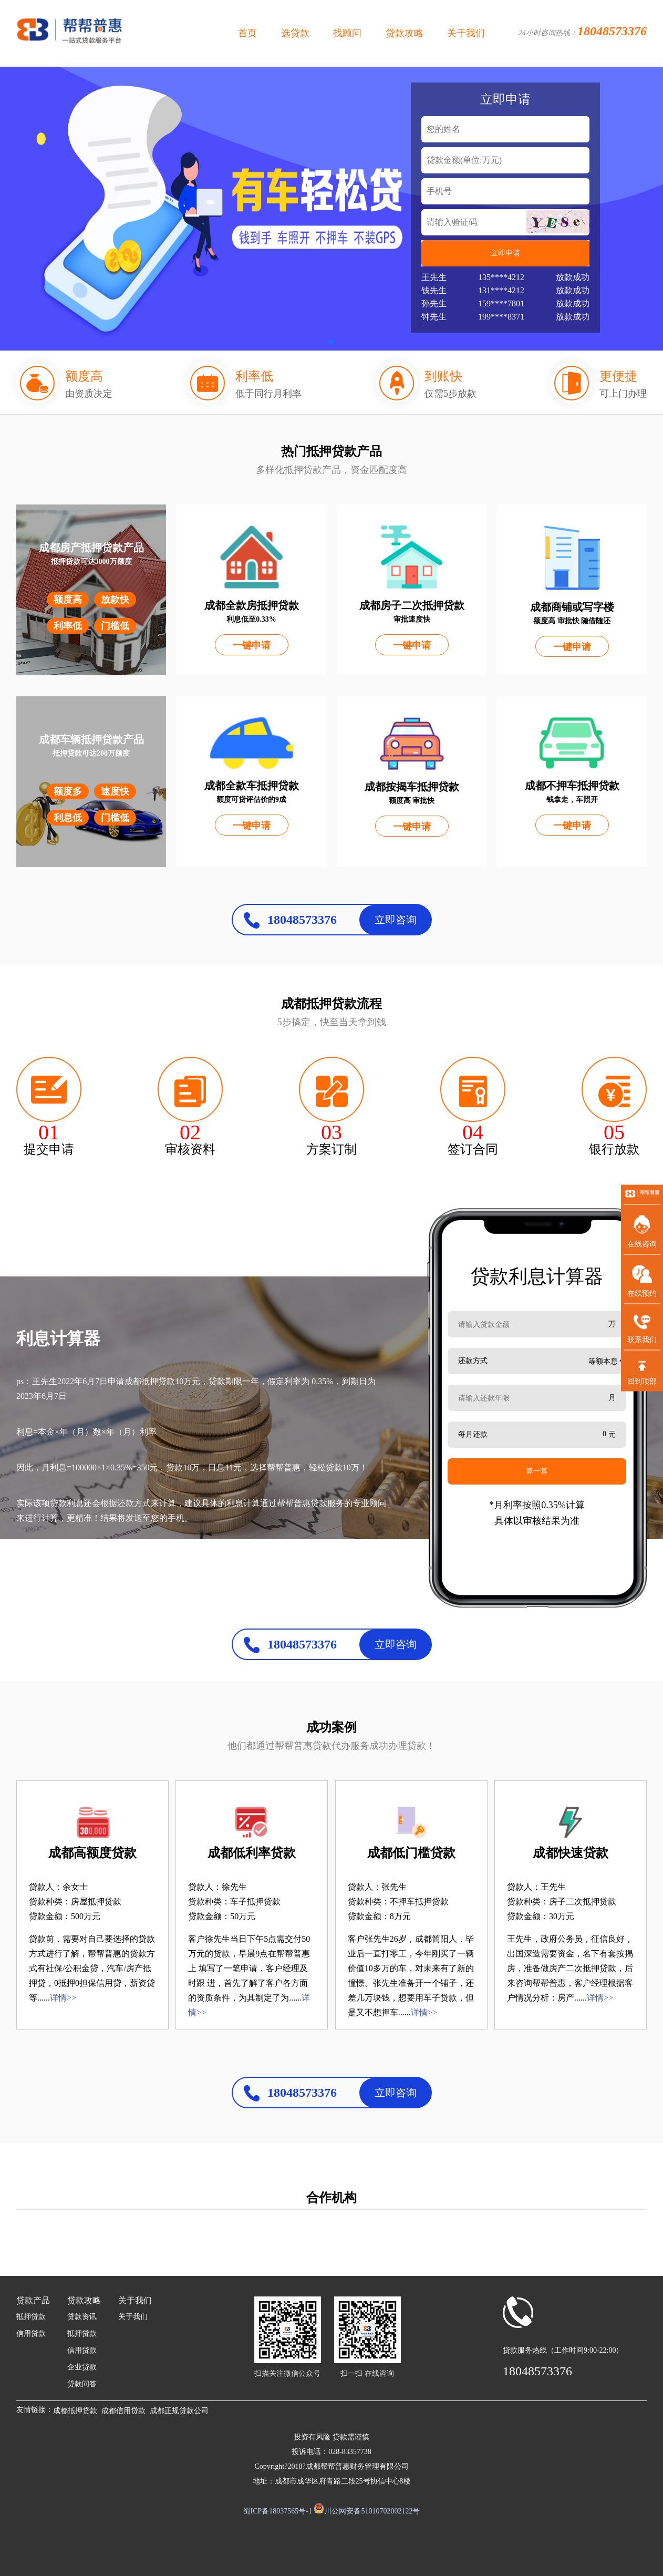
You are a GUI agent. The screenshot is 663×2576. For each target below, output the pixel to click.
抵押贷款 (31, 2317)
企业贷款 (82, 2367)
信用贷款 (31, 2333)
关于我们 (466, 33)
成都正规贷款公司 (179, 2411)
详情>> (63, 1997)
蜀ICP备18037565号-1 (277, 2511)
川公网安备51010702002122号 (372, 2511)
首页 (247, 33)
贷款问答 (82, 2384)
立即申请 (505, 253)
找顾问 (347, 33)
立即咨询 (396, 919)
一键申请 (252, 645)
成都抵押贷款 (75, 2411)
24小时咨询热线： (583, 31)
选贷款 (295, 33)
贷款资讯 (82, 2317)
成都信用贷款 (123, 2411)
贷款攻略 (404, 33)
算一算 (537, 1471)
